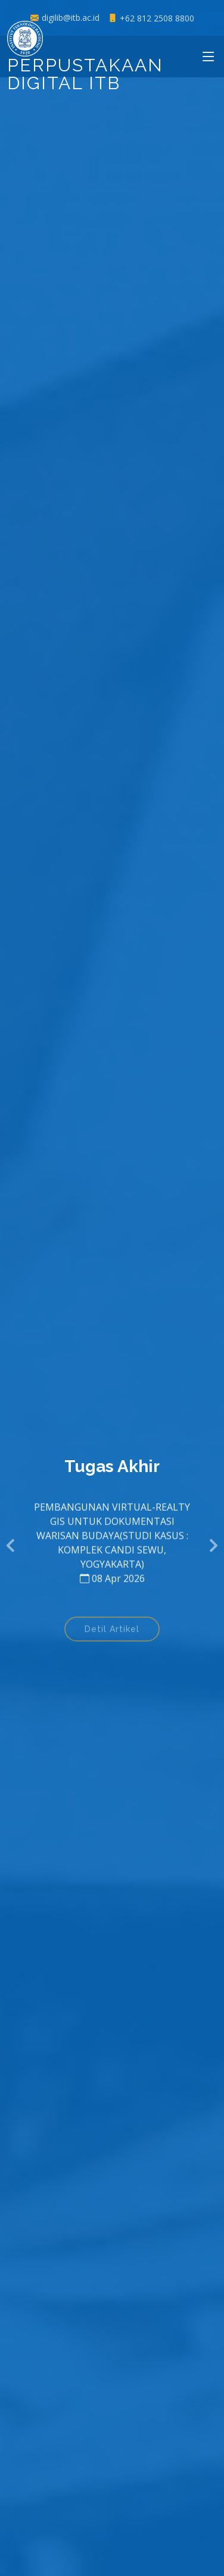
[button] (11, 1546)
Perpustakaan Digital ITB (85, 60)
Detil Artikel (112, 1632)
